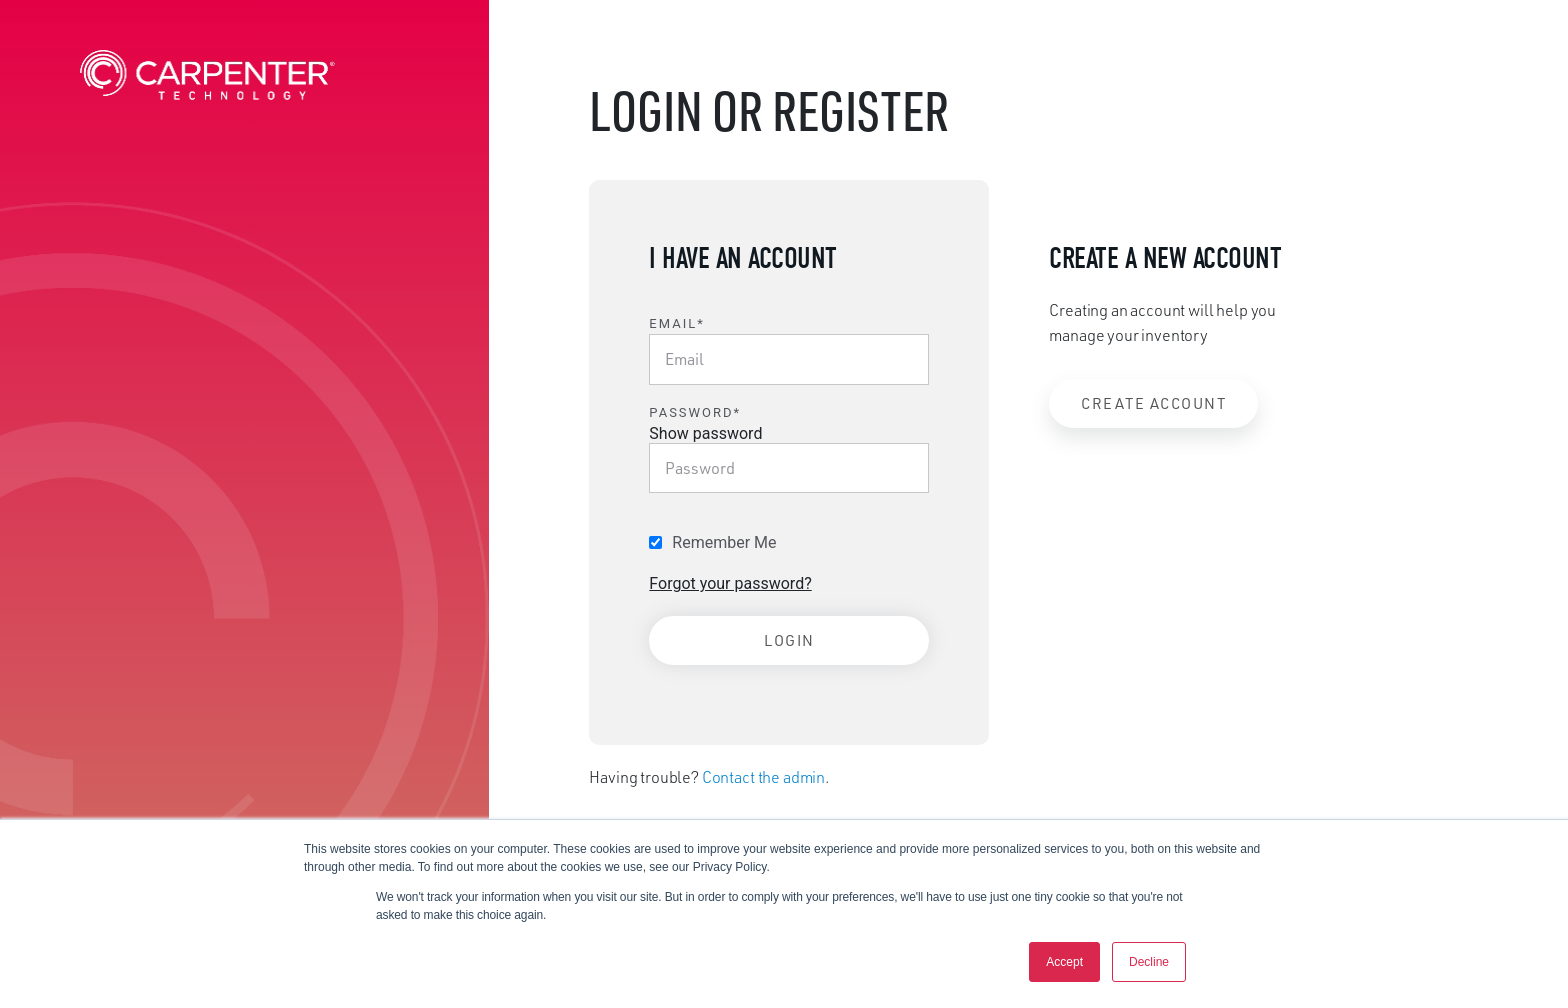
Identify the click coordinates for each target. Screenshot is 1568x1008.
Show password (705, 433)
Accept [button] (1064, 962)
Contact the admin (763, 777)
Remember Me (724, 542)
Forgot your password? (730, 583)
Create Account (1153, 403)
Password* (695, 412)
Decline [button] (1149, 962)
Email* (676, 323)
